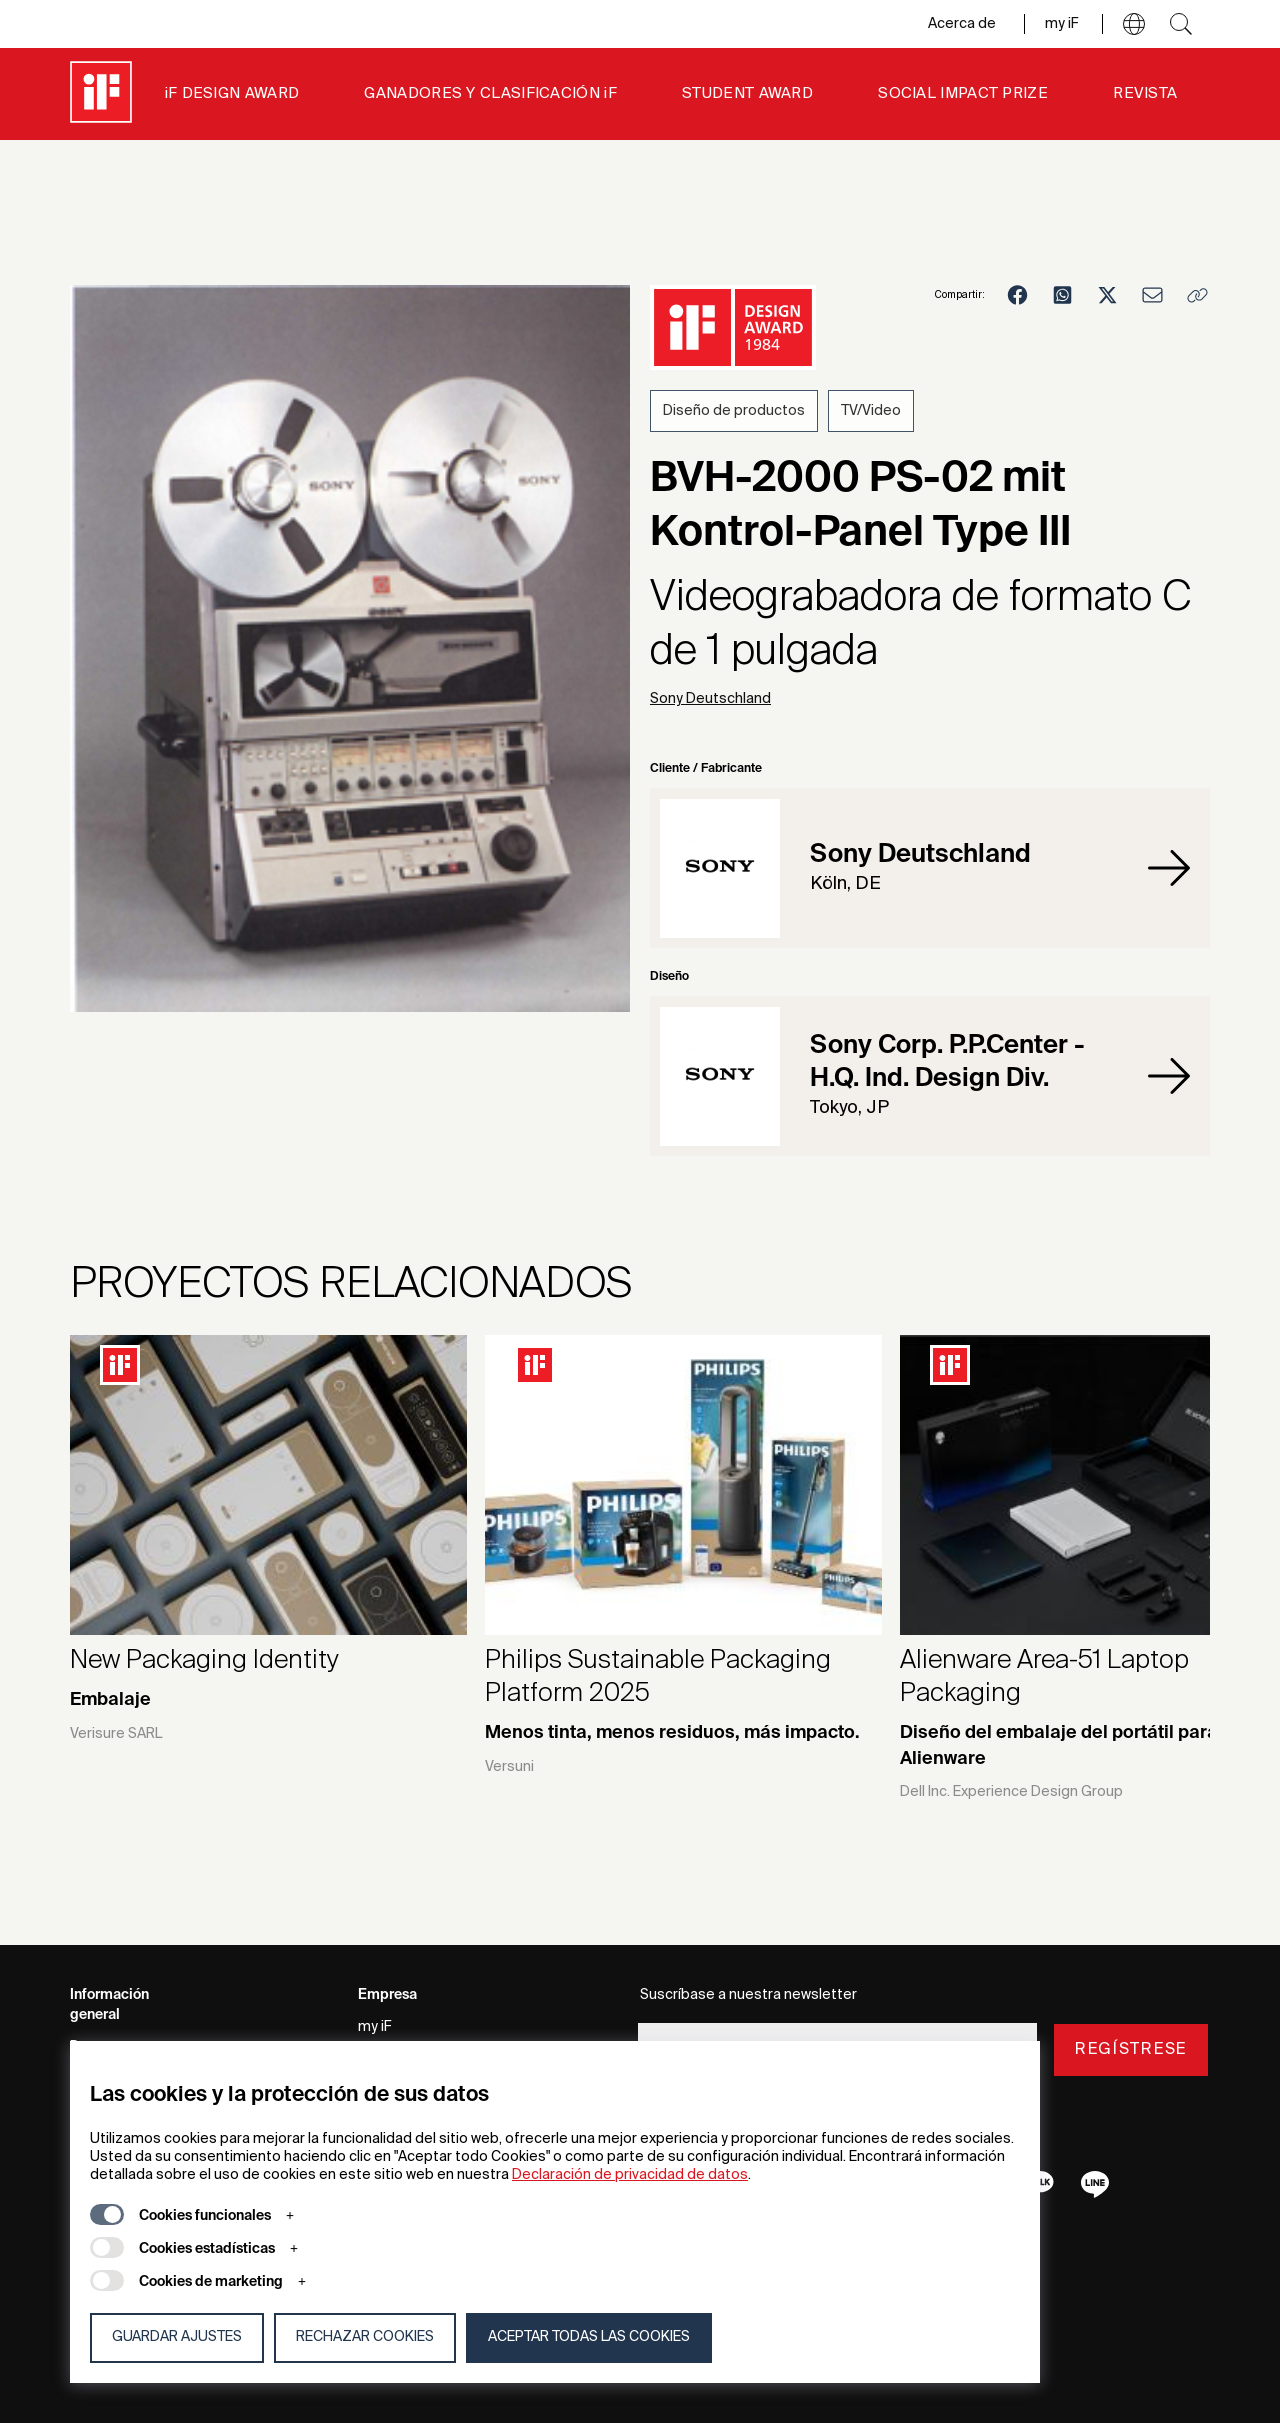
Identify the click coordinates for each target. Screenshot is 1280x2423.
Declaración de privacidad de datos (630, 2175)
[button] (1134, 24)
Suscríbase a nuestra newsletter (748, 1995)
